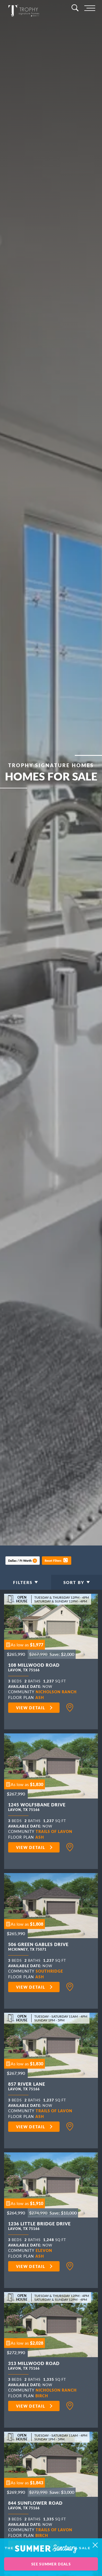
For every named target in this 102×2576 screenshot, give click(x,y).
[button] (56, 1560)
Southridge (49, 1971)
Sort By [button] (73, 1582)
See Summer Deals (51, 2564)
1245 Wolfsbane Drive (37, 1808)
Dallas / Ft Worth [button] (20, 1561)
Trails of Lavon (54, 1831)
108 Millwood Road (34, 1668)
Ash (39, 1697)
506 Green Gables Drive (38, 1947)
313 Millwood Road (34, 2366)
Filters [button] (22, 1582)
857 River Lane (26, 2087)
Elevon (44, 2250)
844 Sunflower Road (35, 2506)
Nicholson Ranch (56, 1691)
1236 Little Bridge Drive (39, 2227)
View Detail (30, 1707)
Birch (41, 2395)
